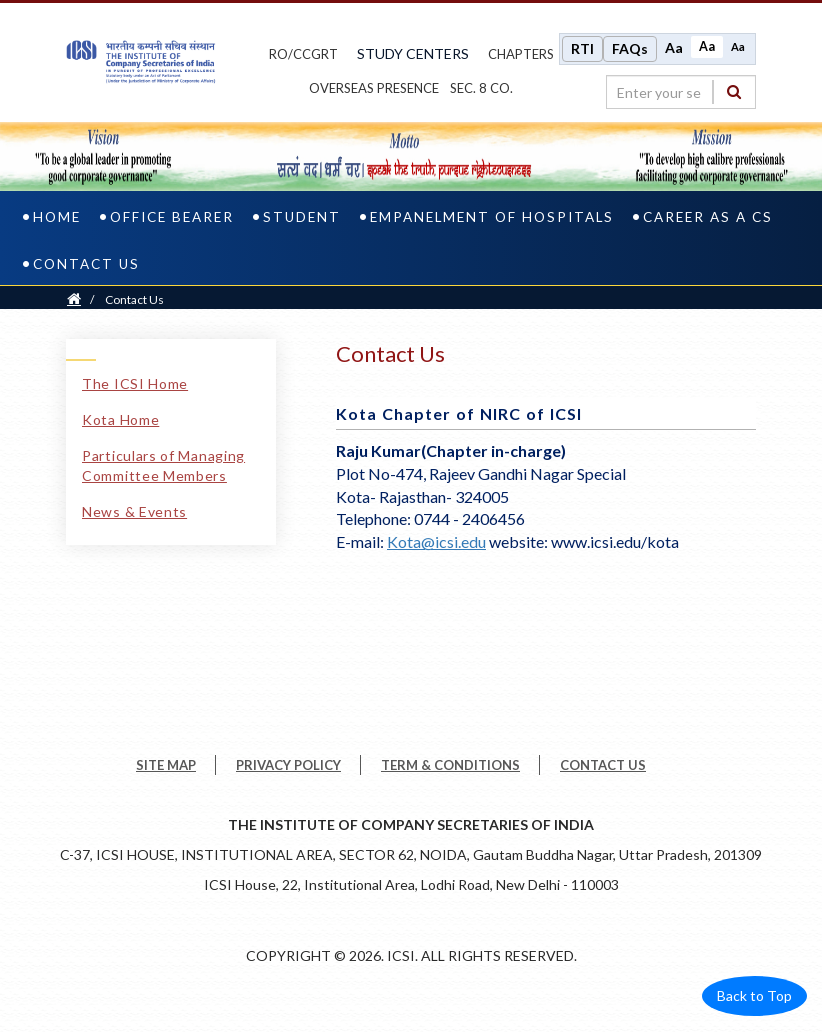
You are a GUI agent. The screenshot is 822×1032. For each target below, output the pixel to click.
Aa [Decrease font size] (738, 46)
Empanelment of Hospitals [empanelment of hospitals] (492, 217)
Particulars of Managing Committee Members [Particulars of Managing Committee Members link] (163, 465)
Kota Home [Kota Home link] (120, 419)
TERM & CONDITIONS (450, 765)
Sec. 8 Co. (481, 88)
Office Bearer (172, 217)
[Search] (734, 91)
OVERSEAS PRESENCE (374, 88)
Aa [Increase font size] (674, 47)
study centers (413, 53)
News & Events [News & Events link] (134, 511)
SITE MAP (166, 765)
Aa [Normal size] (707, 46)
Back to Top (754, 995)
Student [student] (302, 217)
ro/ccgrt (303, 54)
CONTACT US (603, 765)
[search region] (681, 92)
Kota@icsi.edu (436, 541)
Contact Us (86, 264)
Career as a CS (708, 217)
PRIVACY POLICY (288, 765)
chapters (521, 54)
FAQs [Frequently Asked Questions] (630, 48)
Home (57, 217)
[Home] (74, 299)
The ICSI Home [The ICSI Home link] (135, 383)
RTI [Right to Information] (582, 48)
